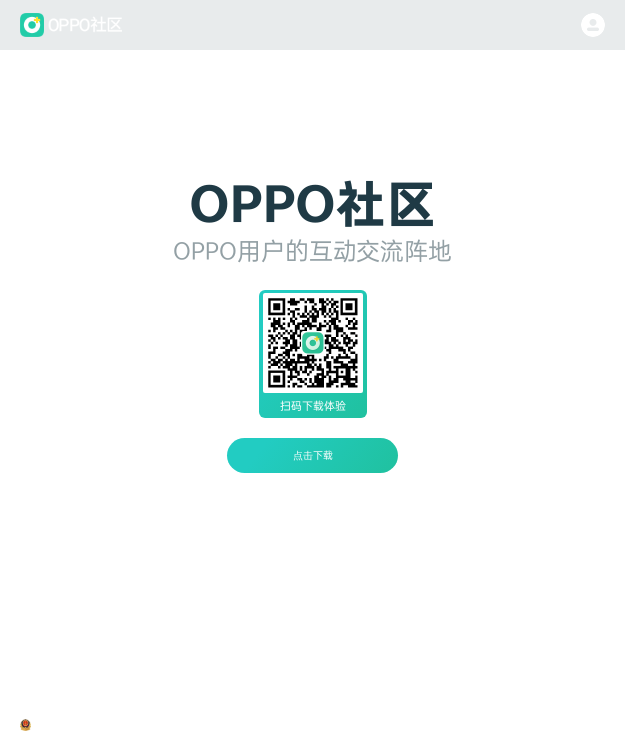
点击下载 (313, 455)
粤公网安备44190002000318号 (102, 725)
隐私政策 (298, 725)
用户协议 (348, 725)
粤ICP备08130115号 (224, 725)
